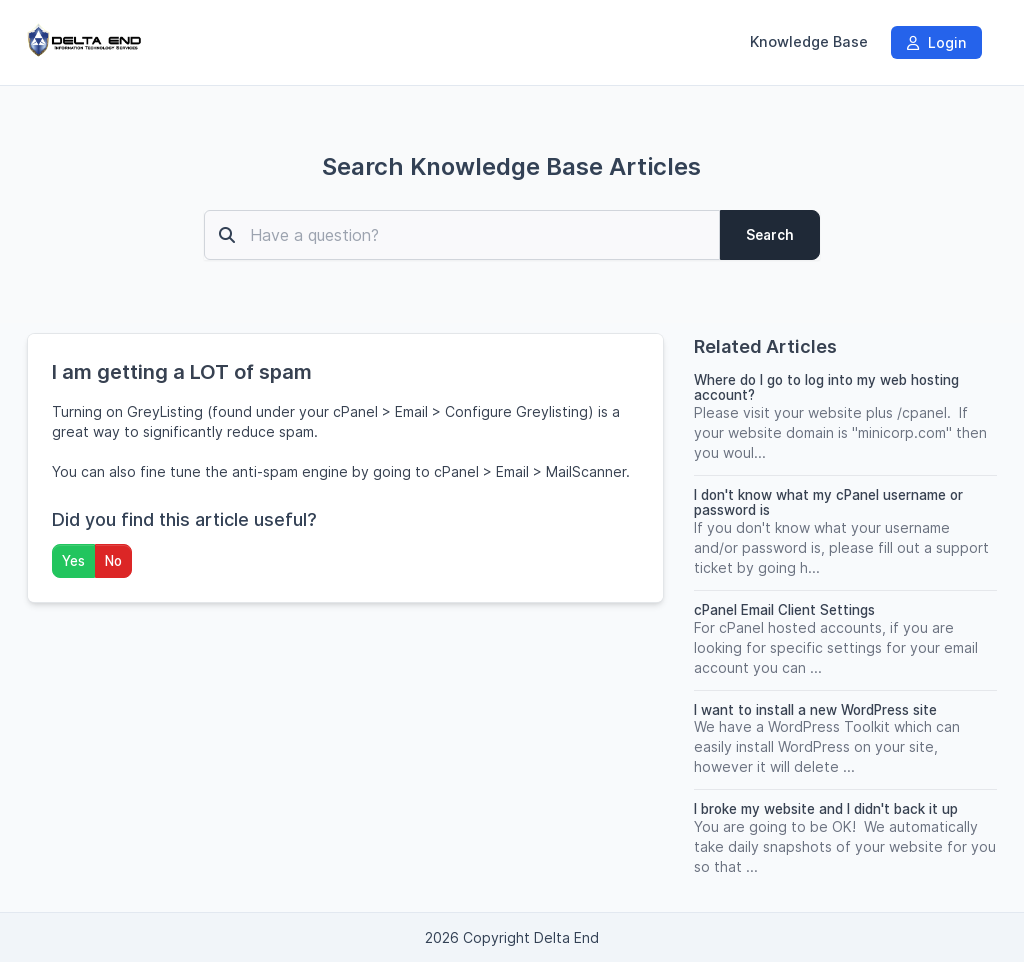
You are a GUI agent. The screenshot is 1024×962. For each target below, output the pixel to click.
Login (936, 42)
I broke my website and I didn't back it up (826, 809)
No (113, 561)
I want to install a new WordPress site (815, 710)
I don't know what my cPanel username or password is (828, 502)
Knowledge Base (809, 42)
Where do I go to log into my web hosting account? (826, 387)
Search (770, 235)
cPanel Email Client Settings (784, 610)
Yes (73, 561)
